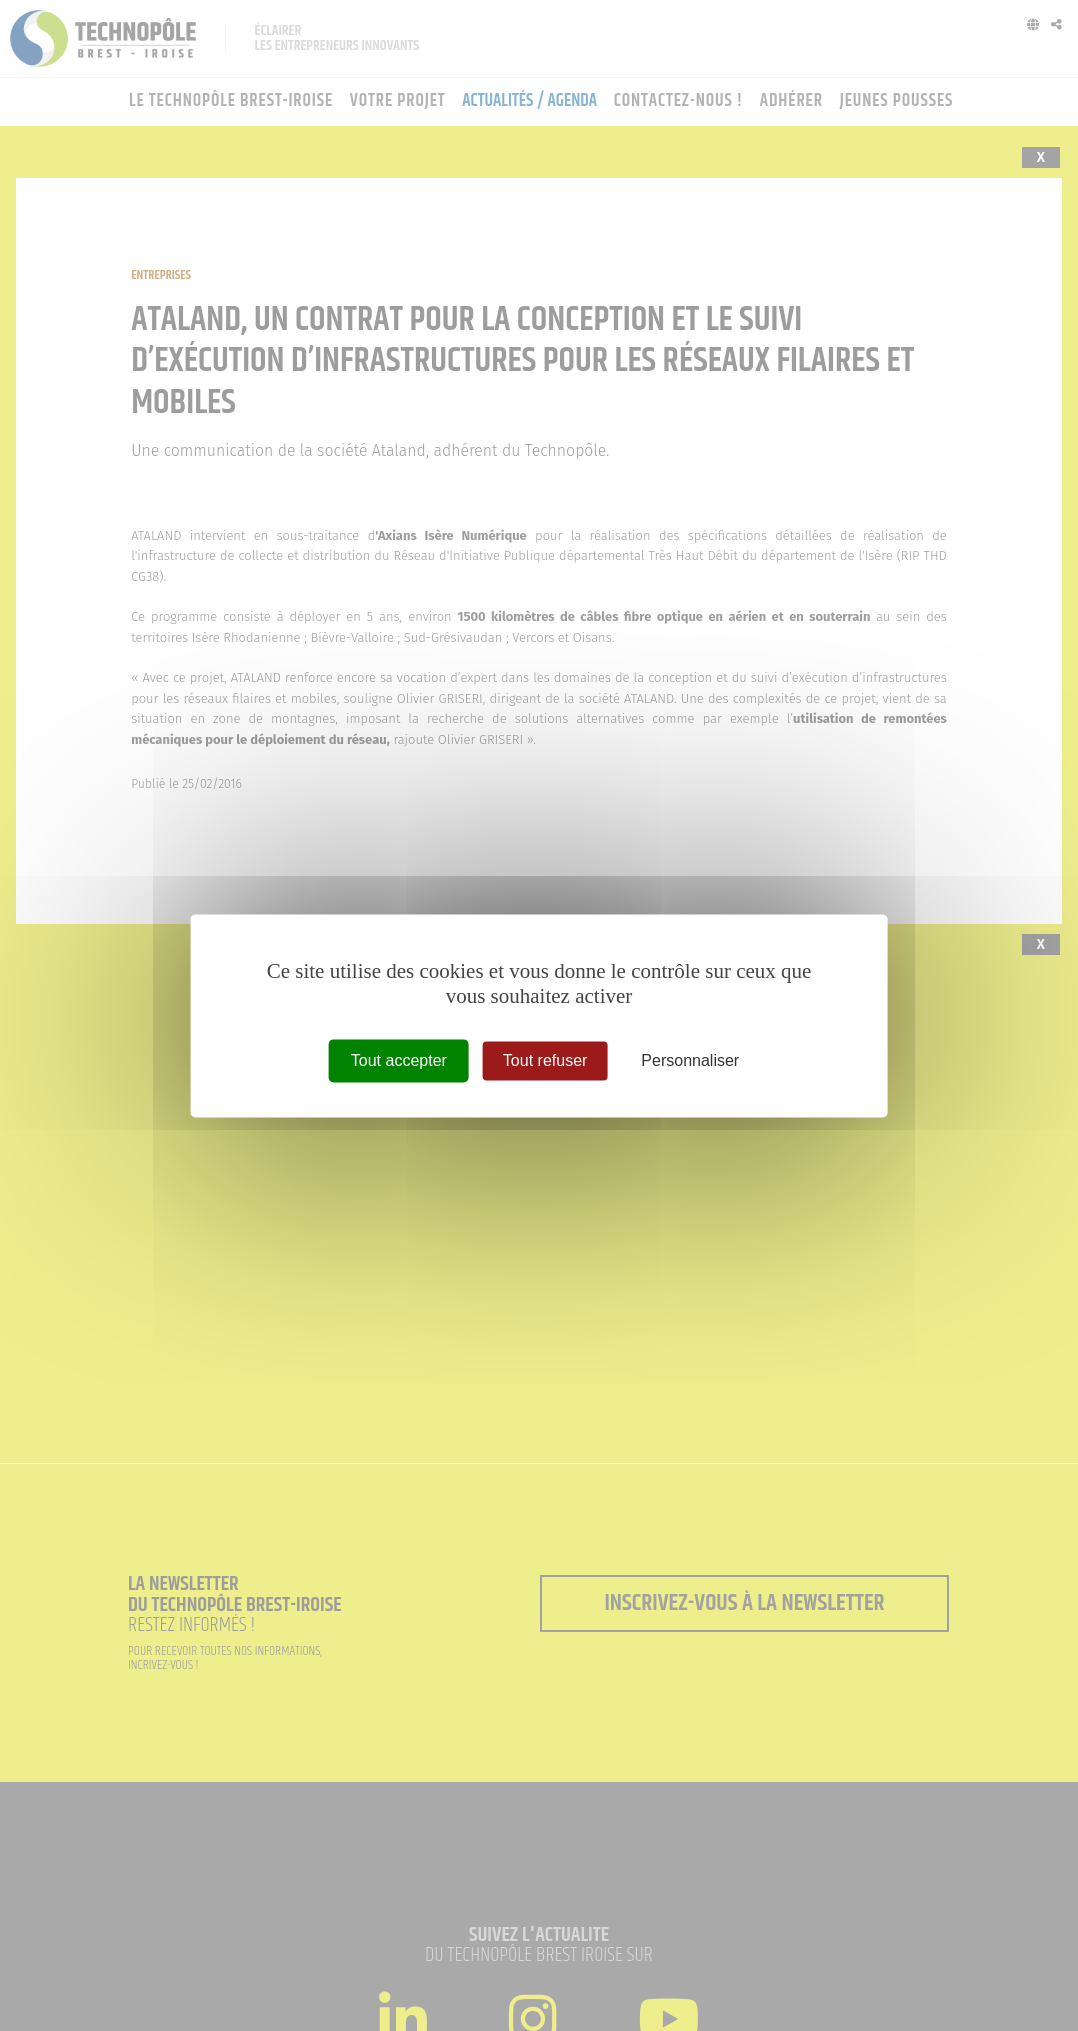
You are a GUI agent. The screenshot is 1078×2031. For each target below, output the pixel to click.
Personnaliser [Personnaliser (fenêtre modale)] (690, 1060)
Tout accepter (399, 1060)
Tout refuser (545, 1060)
